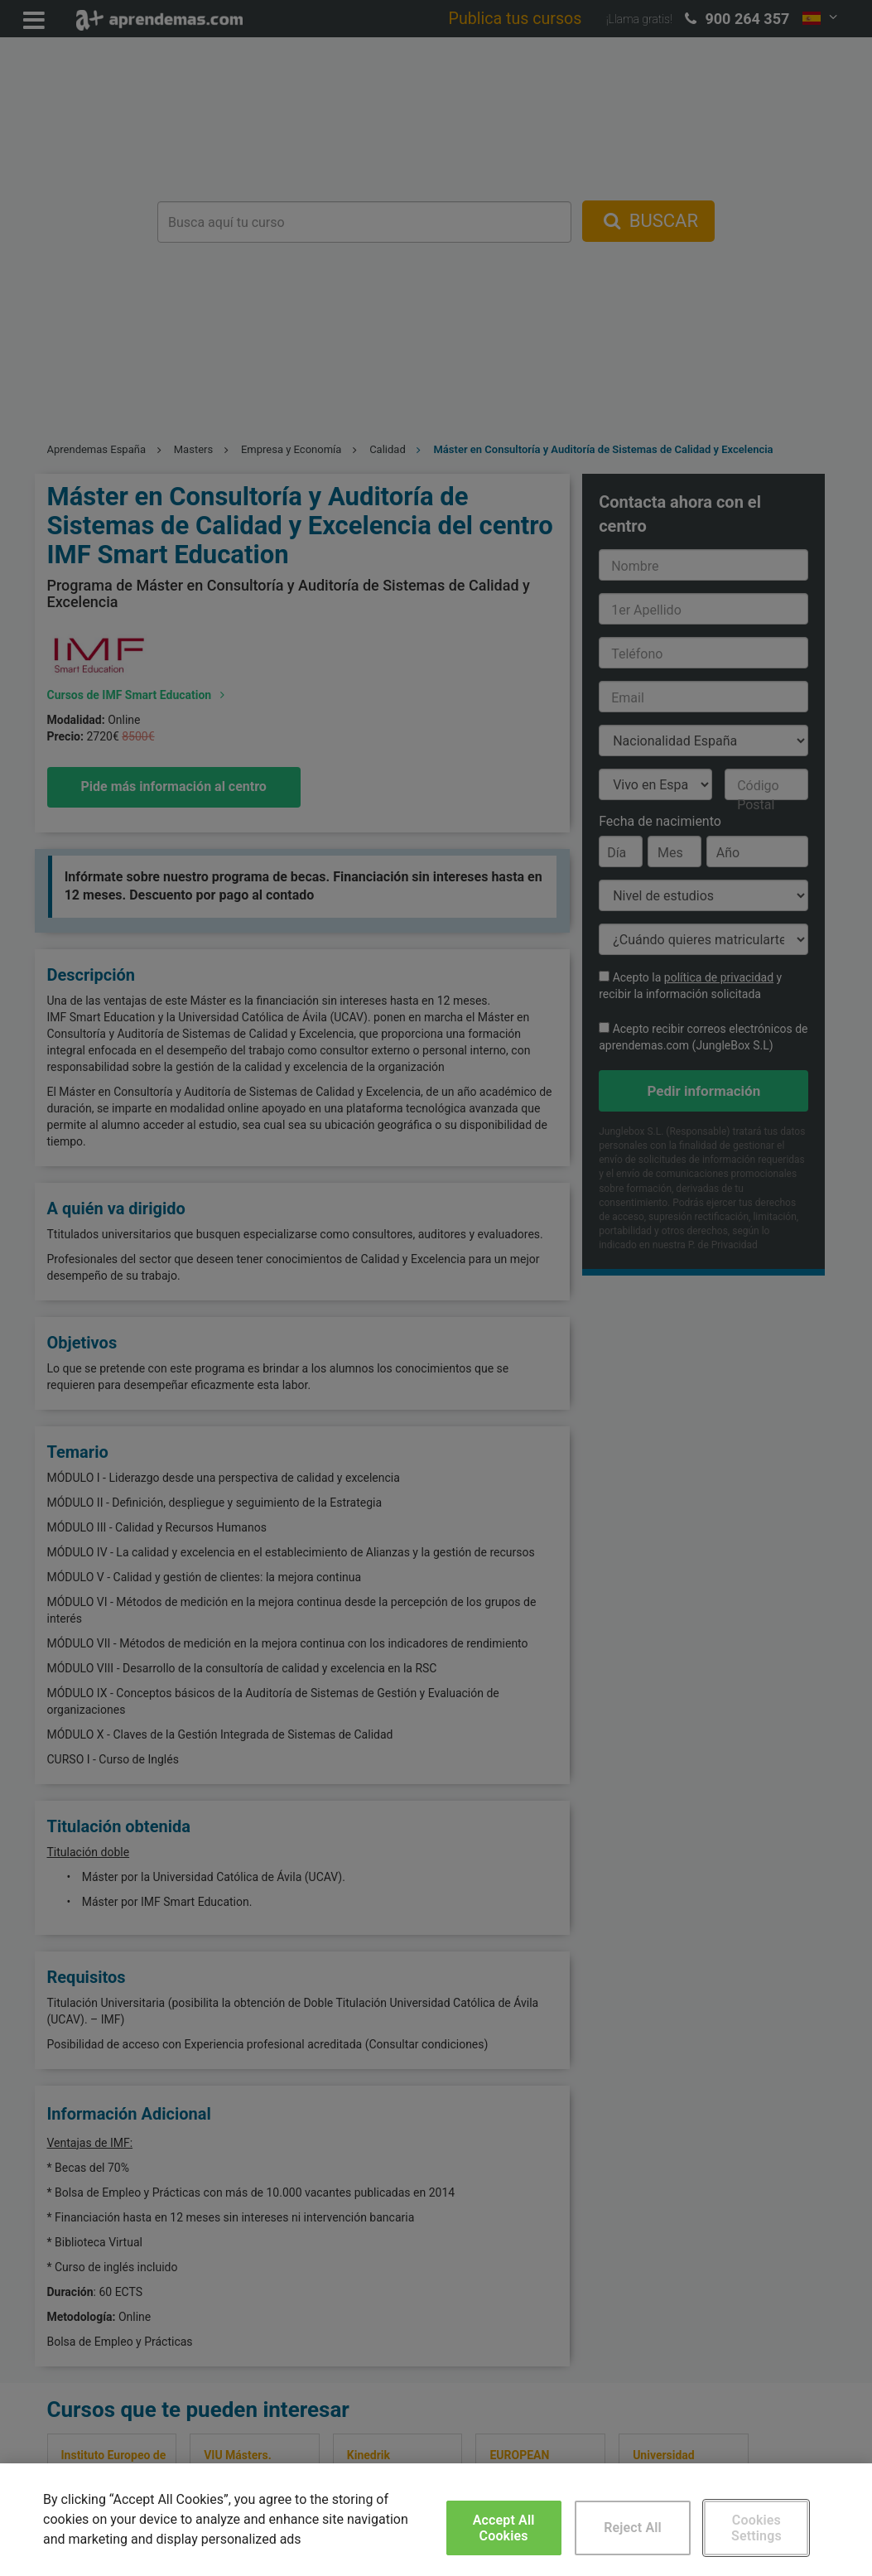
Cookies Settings (756, 2528)
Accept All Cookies (504, 2528)
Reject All (633, 2527)
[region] (436, 2519)
